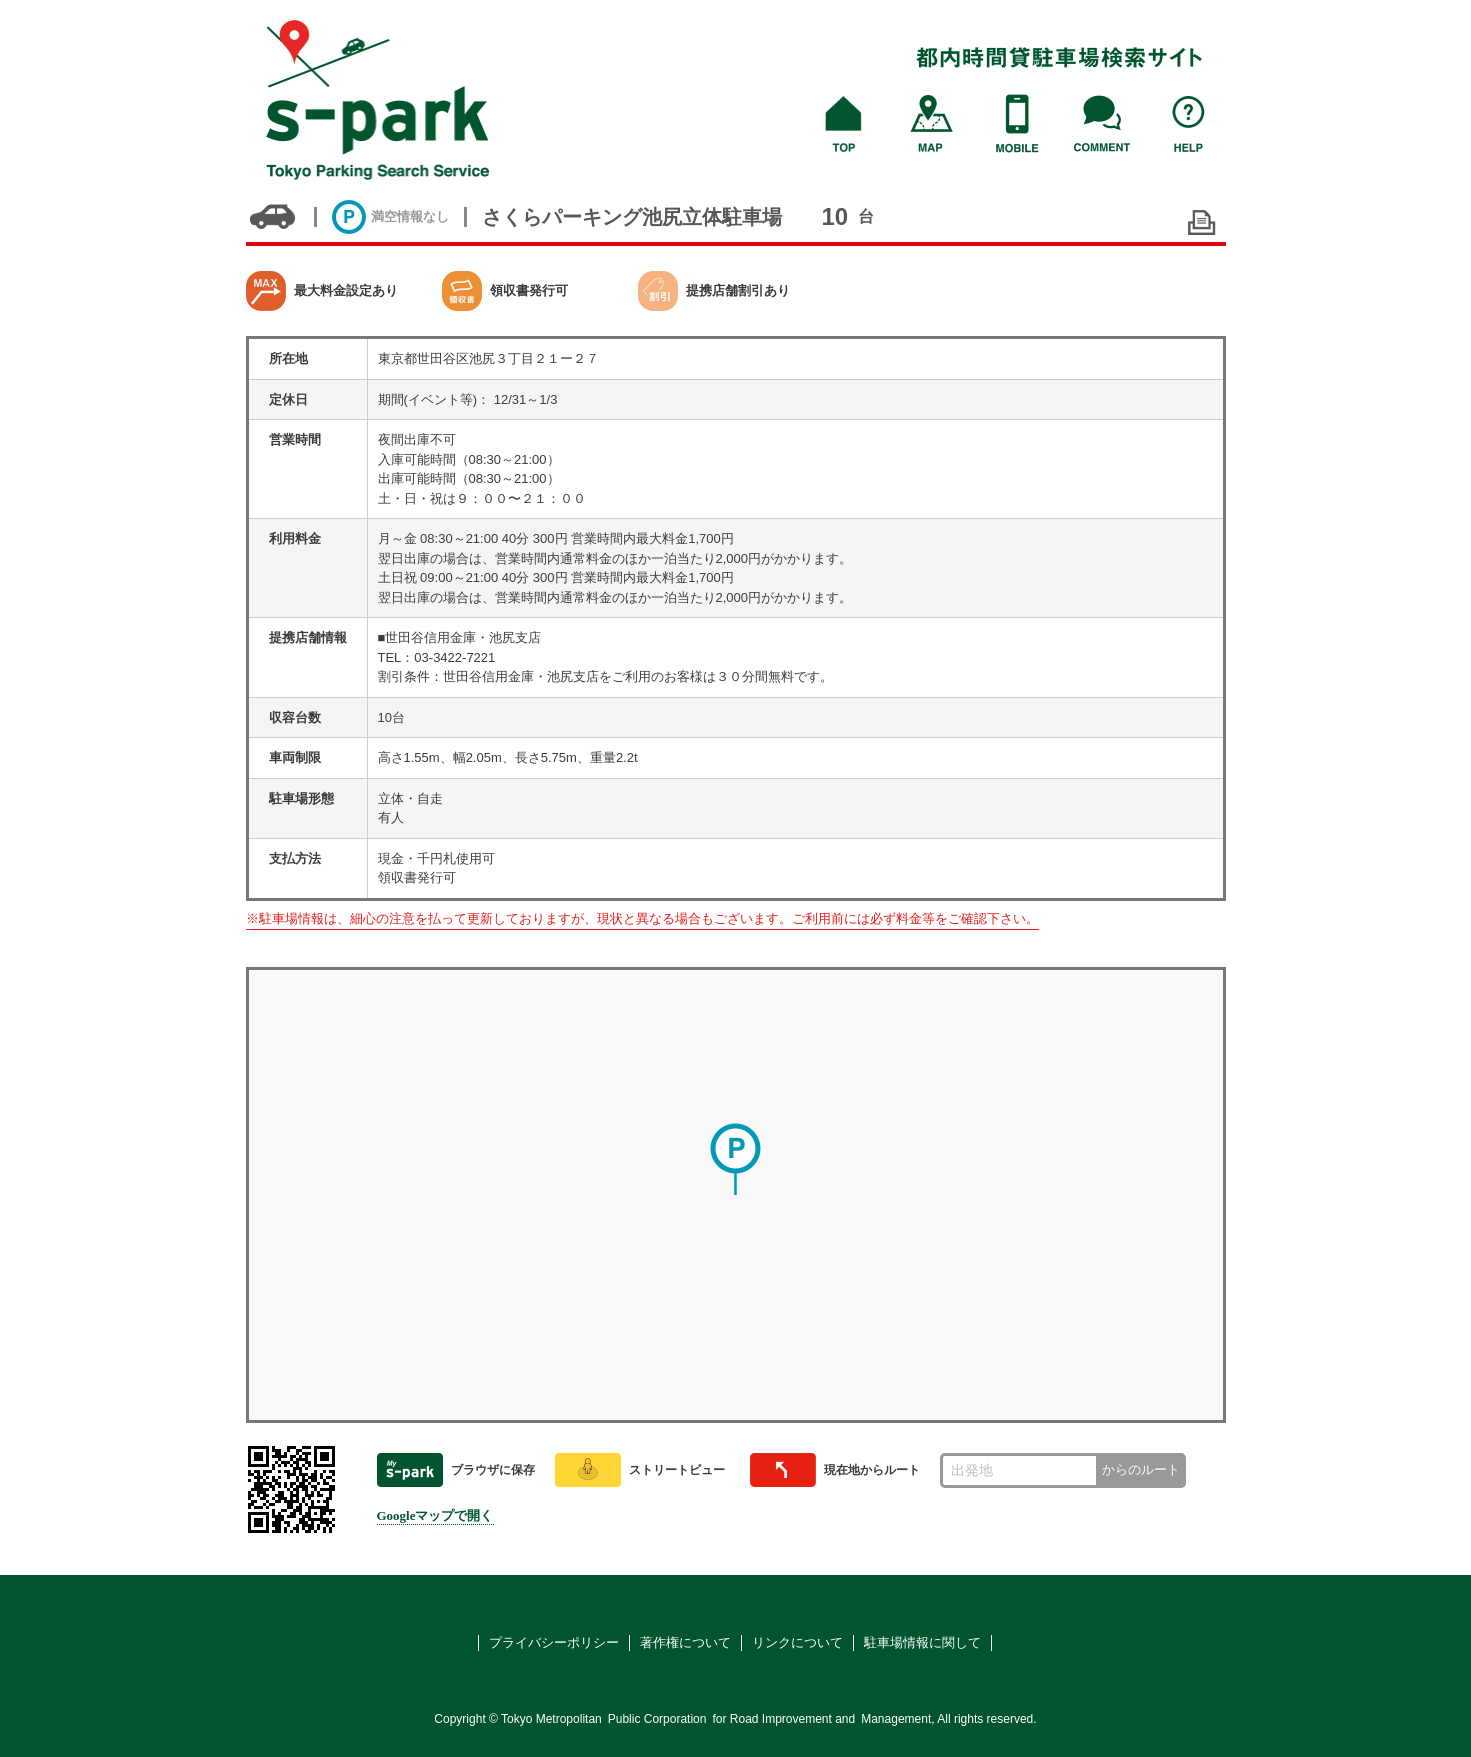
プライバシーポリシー (554, 1642)
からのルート (1141, 1469)
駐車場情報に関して (922, 1642)
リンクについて (797, 1642)
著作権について (685, 1642)
